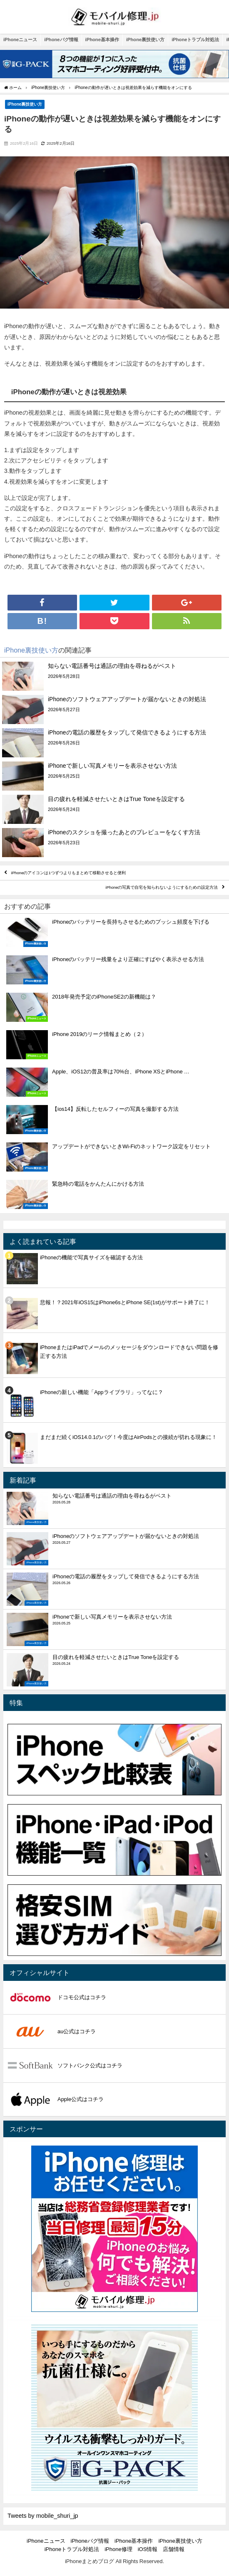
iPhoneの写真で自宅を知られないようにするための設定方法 (162, 888)
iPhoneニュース (20, 39)
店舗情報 (173, 2549)
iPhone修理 (118, 2549)
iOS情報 (148, 2549)
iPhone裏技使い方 (145, 39)
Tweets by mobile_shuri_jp (42, 2516)
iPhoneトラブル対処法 (195, 39)
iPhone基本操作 (102, 39)
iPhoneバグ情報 (61, 39)
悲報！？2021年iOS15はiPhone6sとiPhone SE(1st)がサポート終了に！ (125, 1302)
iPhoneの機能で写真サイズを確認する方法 (91, 1257)
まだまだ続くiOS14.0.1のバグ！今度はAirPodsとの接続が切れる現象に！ (128, 1437)
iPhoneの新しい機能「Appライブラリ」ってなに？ (101, 1392)
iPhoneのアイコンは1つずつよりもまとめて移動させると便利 (68, 873)
